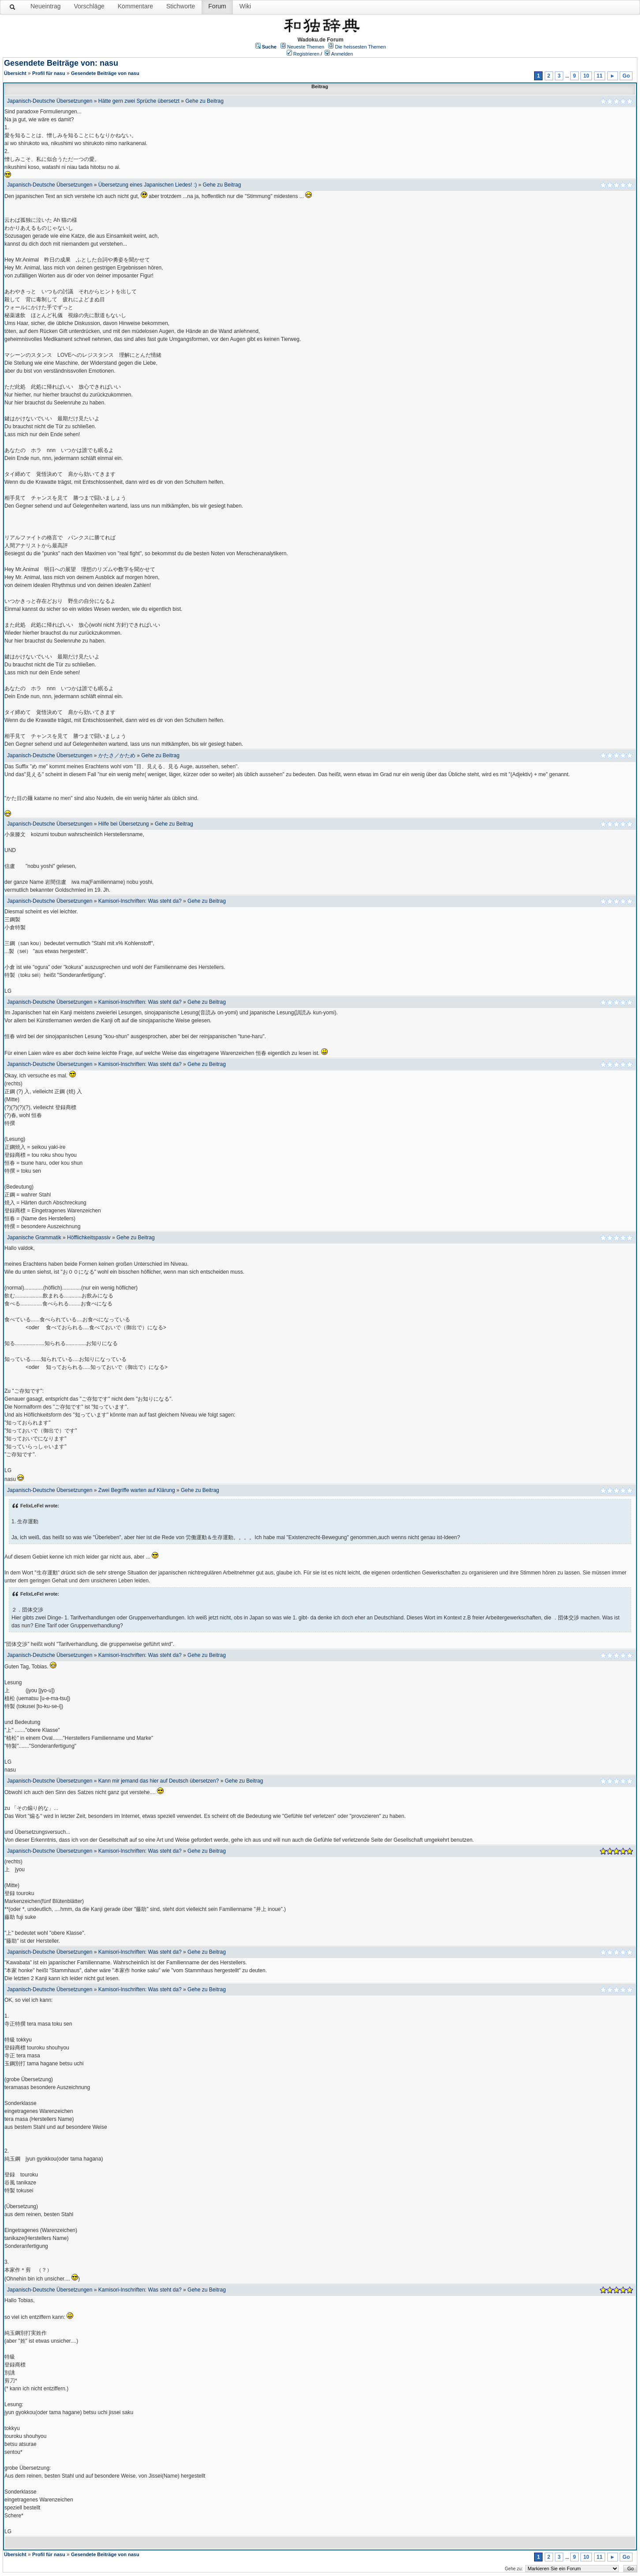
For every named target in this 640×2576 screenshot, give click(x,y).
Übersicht (15, 73)
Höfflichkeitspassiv (88, 1237)
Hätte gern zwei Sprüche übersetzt (139, 101)
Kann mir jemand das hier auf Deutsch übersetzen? (158, 1781)
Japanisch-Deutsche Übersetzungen (49, 101)
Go (626, 76)
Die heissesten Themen (360, 46)
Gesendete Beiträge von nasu (105, 73)
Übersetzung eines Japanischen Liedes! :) (147, 185)
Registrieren (306, 53)
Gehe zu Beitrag (204, 101)
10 (586, 76)
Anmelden (342, 53)
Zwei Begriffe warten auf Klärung (136, 1490)
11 (600, 76)
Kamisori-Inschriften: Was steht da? (140, 901)
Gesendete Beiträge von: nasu (61, 63)
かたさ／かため (116, 755)
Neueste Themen (305, 46)
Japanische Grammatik (34, 1237)
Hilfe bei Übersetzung (123, 824)
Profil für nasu (48, 73)
